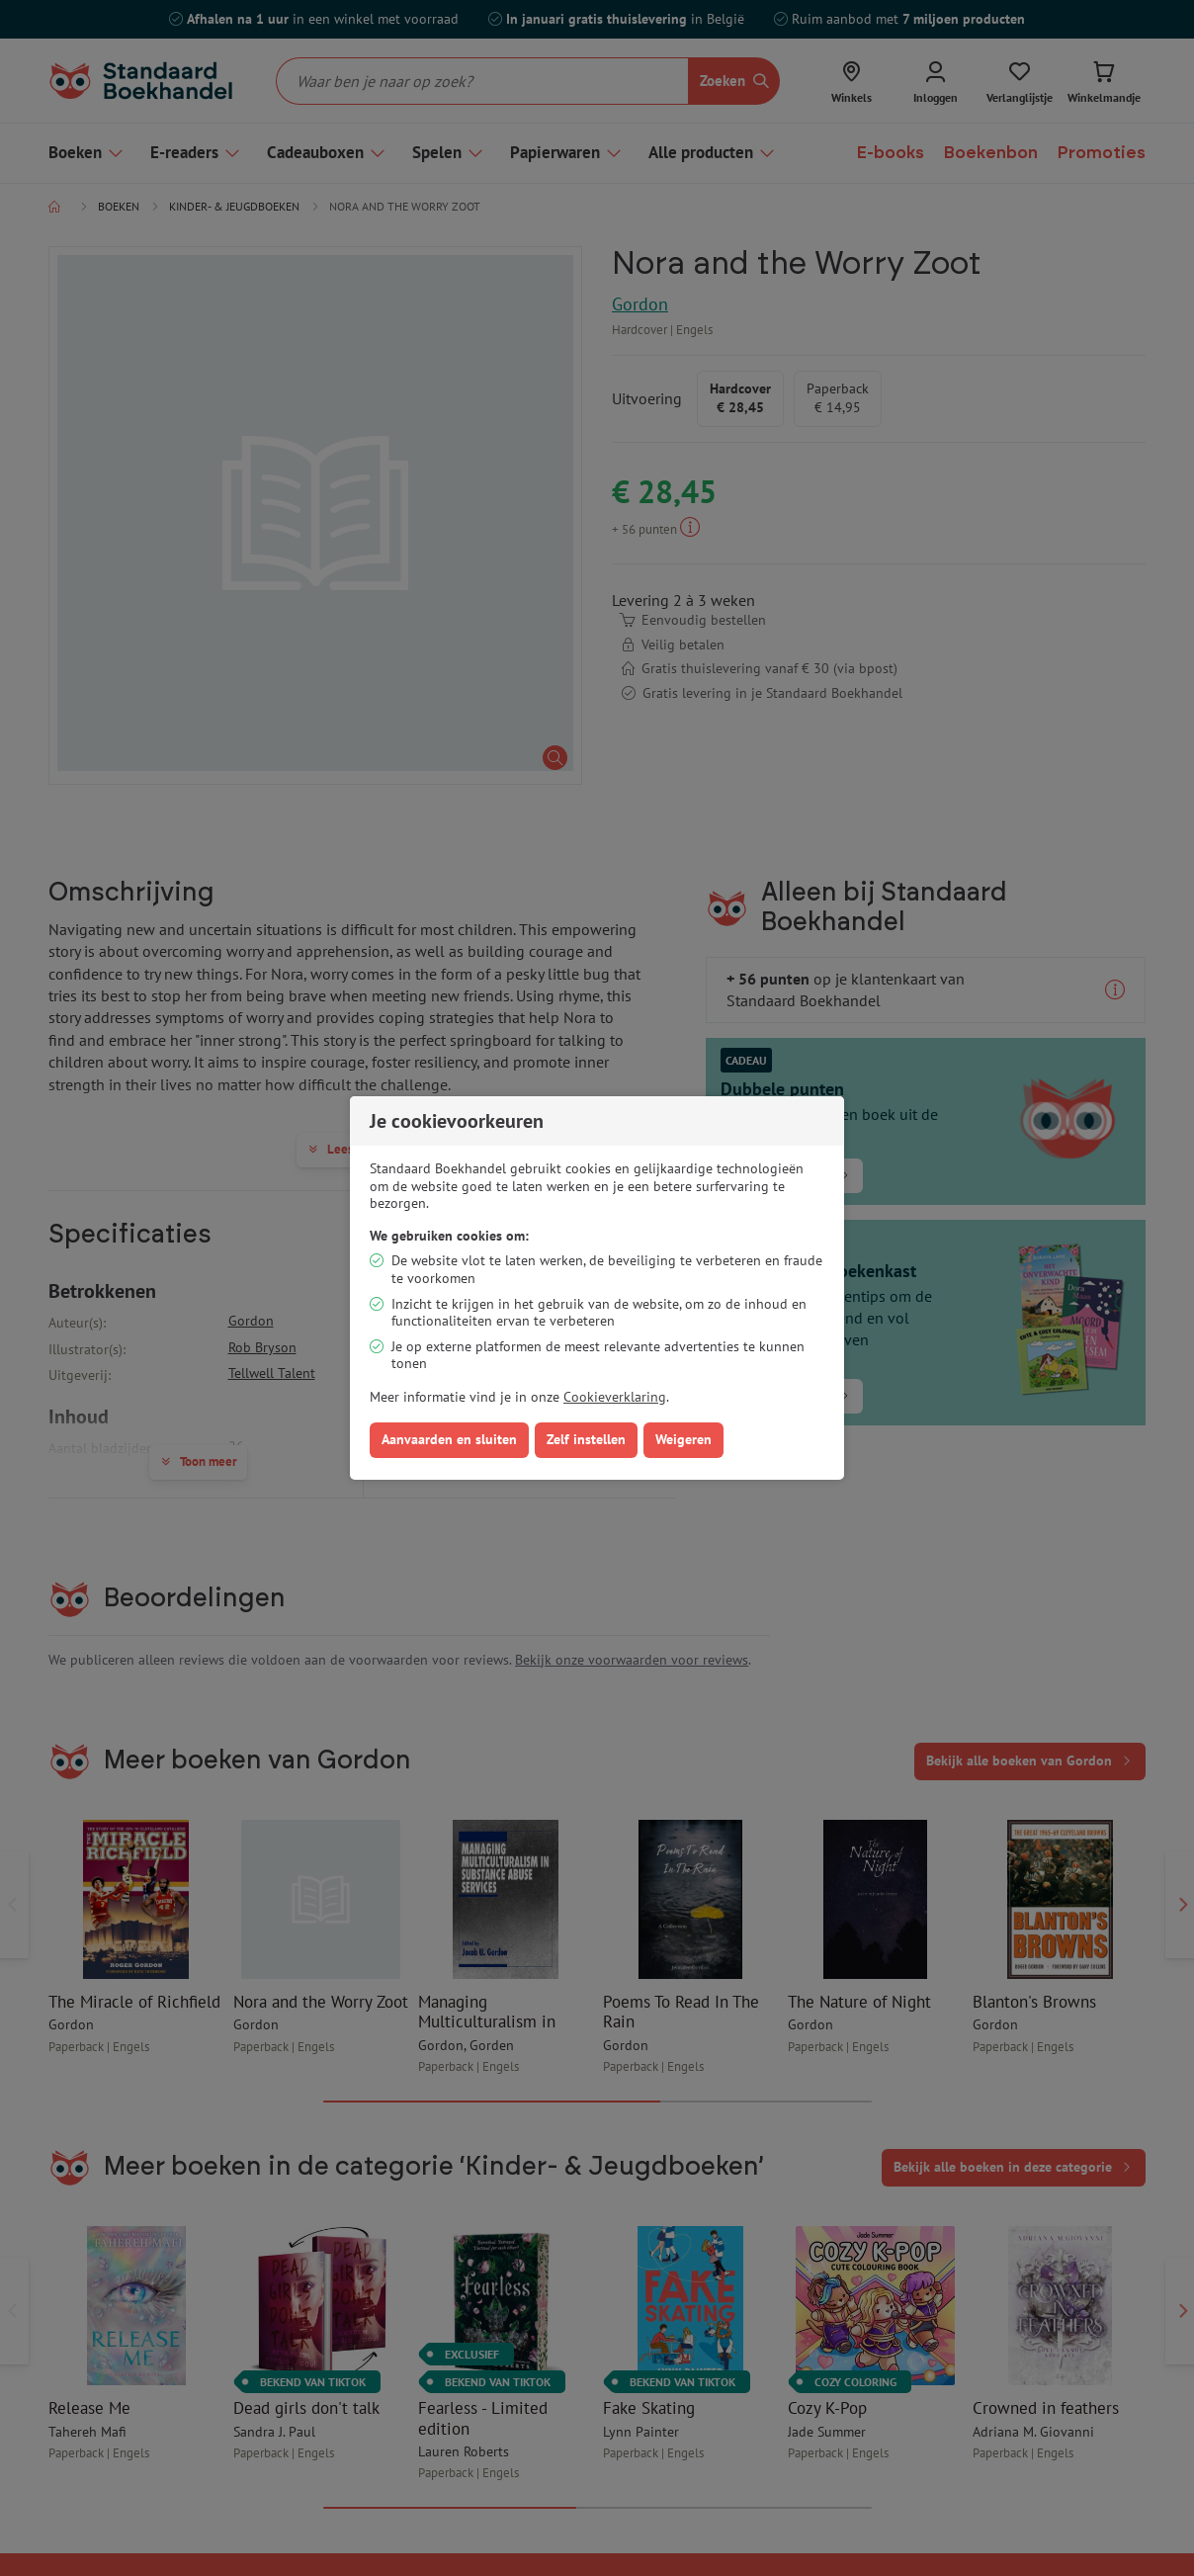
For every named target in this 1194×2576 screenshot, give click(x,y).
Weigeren (683, 1439)
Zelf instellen (586, 1439)
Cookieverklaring (614, 1397)
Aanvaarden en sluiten (449, 1439)
